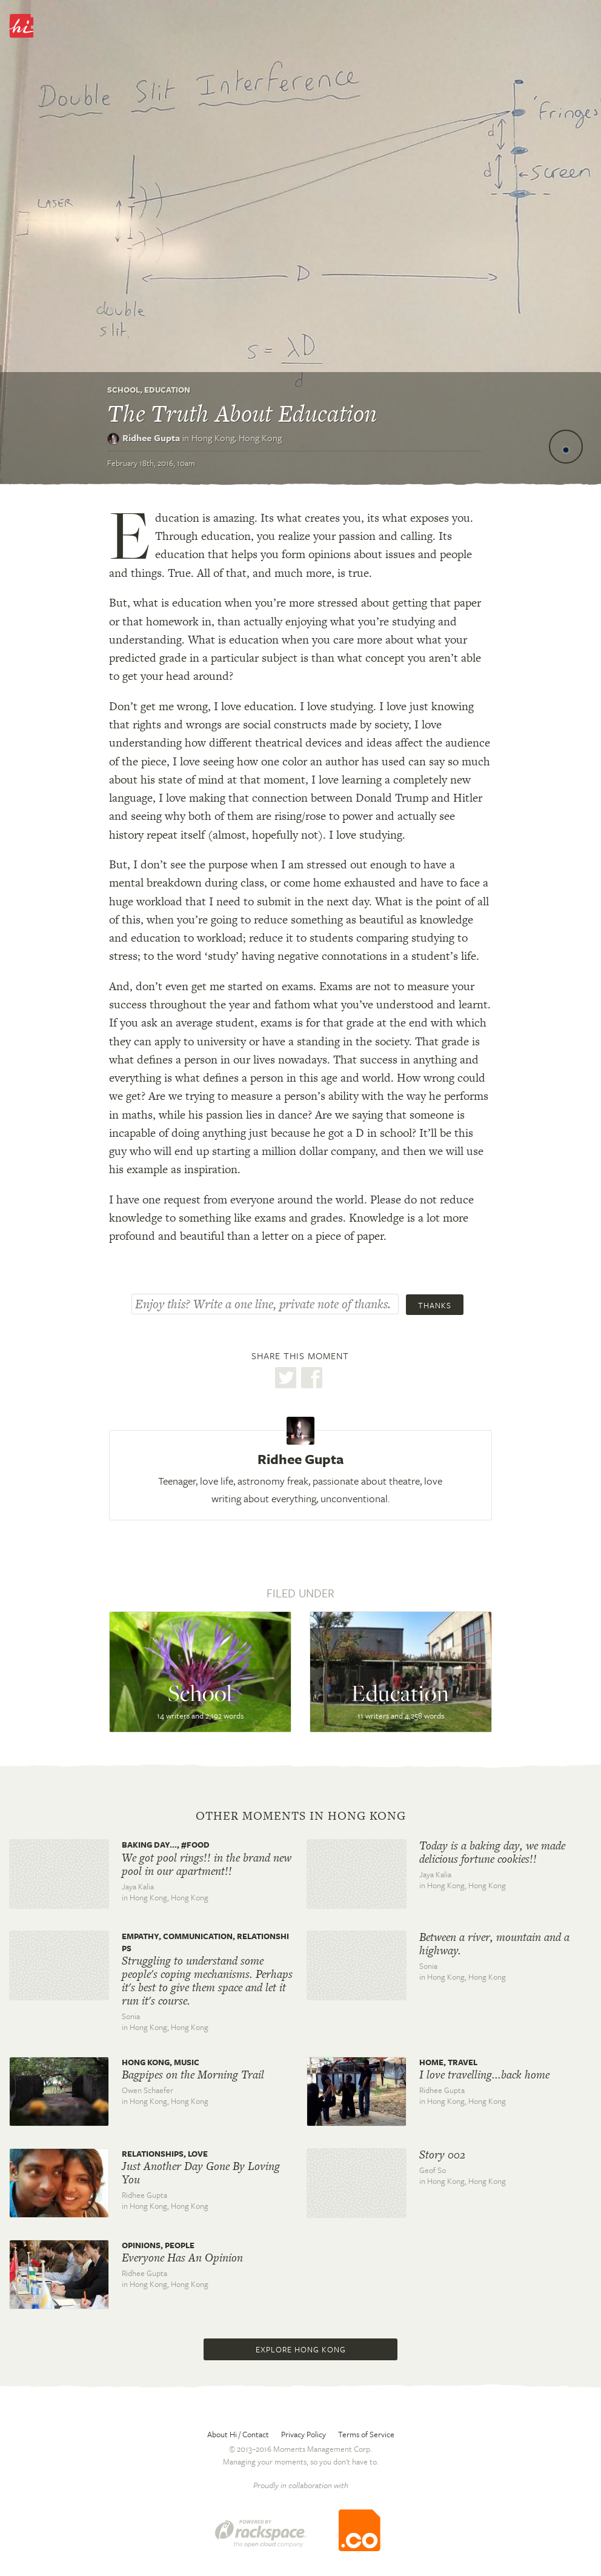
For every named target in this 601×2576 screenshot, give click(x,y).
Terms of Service (366, 2434)
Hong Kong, (236, 437)
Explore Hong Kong (301, 2349)
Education (167, 390)
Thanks (434, 1305)
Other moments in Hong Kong (301, 1816)
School (123, 390)
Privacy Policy (303, 2434)
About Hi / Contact (238, 2434)
